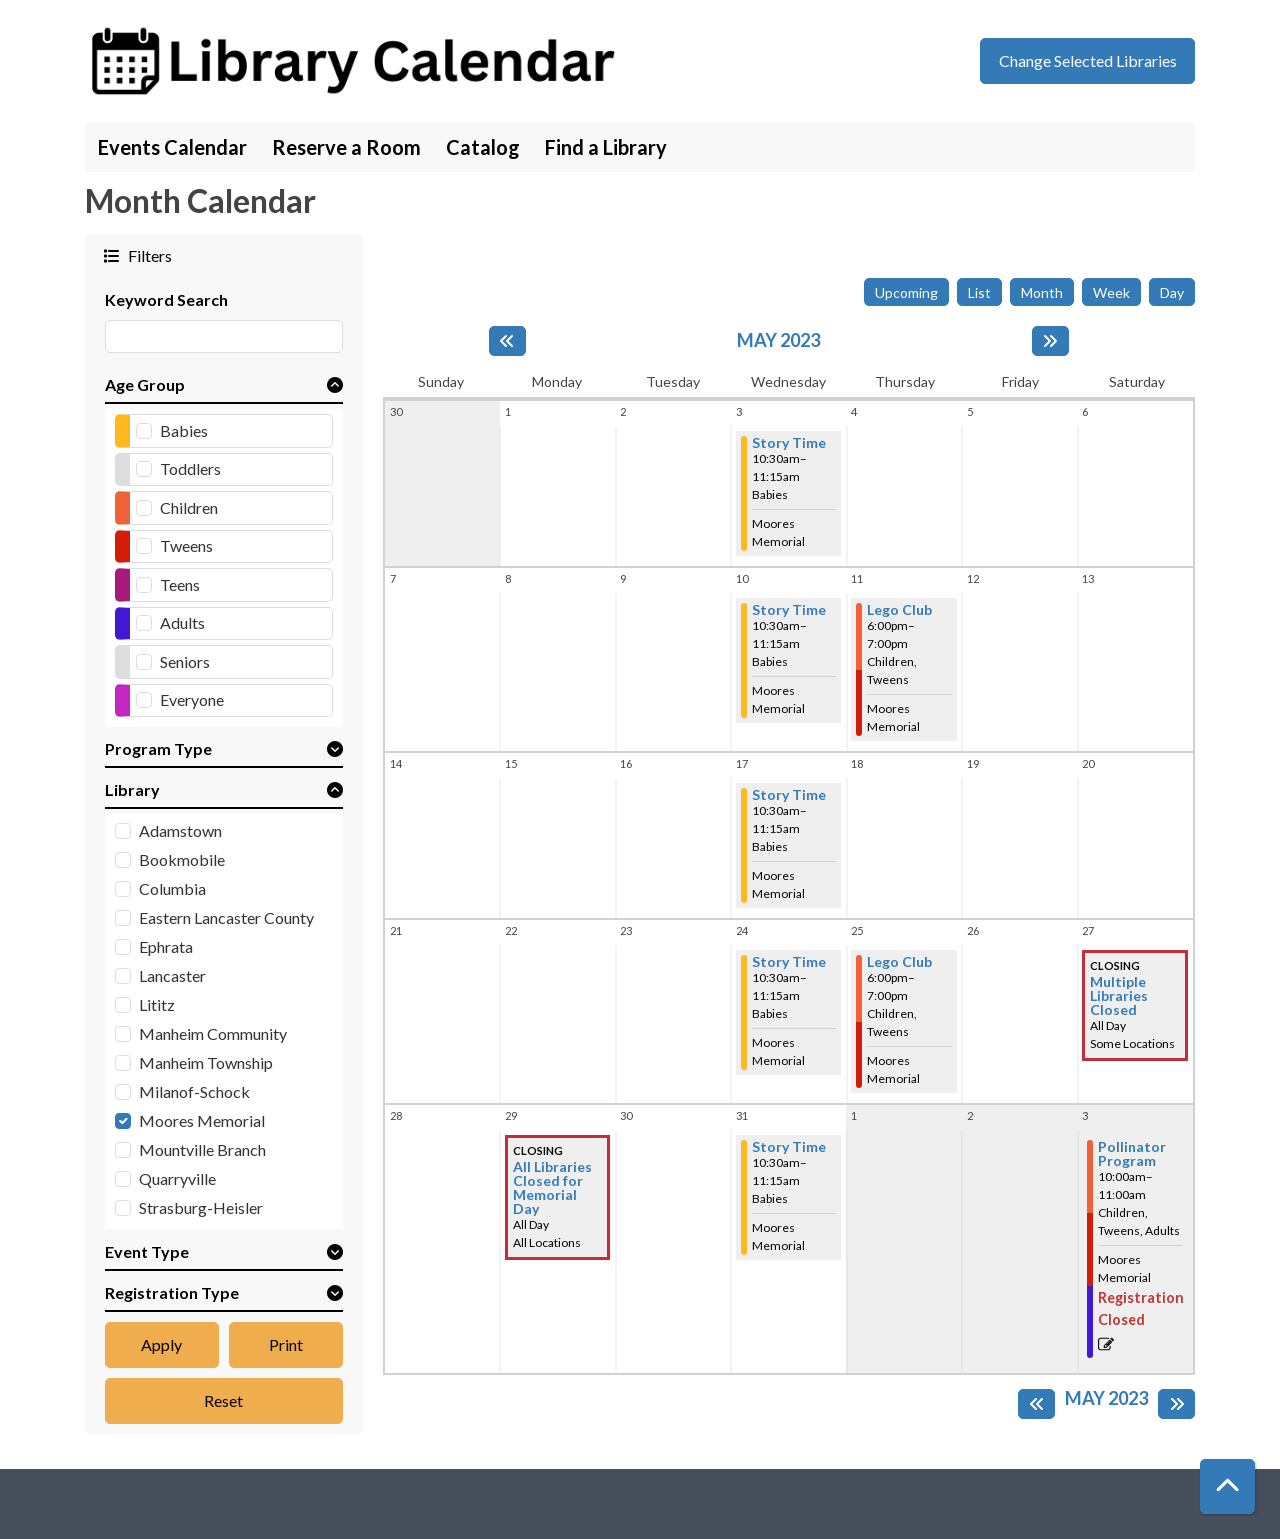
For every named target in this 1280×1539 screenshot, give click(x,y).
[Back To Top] (1227, 1486)
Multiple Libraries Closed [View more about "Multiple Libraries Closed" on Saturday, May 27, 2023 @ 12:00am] (1119, 996)
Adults (182, 622)
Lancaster (172, 975)
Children (189, 507)
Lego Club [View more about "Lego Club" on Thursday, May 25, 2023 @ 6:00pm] (899, 962)
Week (1111, 292)
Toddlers (190, 468)
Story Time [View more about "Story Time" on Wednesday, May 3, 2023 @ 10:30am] (789, 443)
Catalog (483, 147)
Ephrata (166, 946)
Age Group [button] (145, 384)
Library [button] (132, 789)
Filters (148, 255)
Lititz (157, 1004)
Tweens (186, 545)
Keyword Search (166, 299)
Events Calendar (172, 147)
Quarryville (177, 1178)
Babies (184, 430)
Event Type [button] (147, 1251)
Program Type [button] (158, 748)
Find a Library (606, 147)
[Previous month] (507, 341)
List (979, 292)
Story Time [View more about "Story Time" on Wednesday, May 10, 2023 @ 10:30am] (789, 610)
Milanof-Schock (194, 1091)
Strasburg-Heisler (201, 1207)
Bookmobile (182, 859)
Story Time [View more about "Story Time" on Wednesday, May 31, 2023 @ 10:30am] (789, 1147)
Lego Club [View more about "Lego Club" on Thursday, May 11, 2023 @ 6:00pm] (899, 610)
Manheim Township (206, 1062)
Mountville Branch (202, 1149)
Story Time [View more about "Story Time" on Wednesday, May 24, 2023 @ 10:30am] (789, 962)
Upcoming (906, 292)
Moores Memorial (202, 1120)
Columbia (172, 888)
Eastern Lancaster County (226, 917)
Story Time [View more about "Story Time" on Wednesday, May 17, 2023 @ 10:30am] (789, 795)
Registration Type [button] (172, 1292)
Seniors (185, 661)
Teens (180, 584)
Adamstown (180, 830)
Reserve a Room (346, 147)
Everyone (192, 699)
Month (1042, 292)
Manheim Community (213, 1033)
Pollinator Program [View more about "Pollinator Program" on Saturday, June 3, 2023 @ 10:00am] (1132, 1154)
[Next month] (1050, 341)
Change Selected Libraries (1088, 60)
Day (1172, 292)
